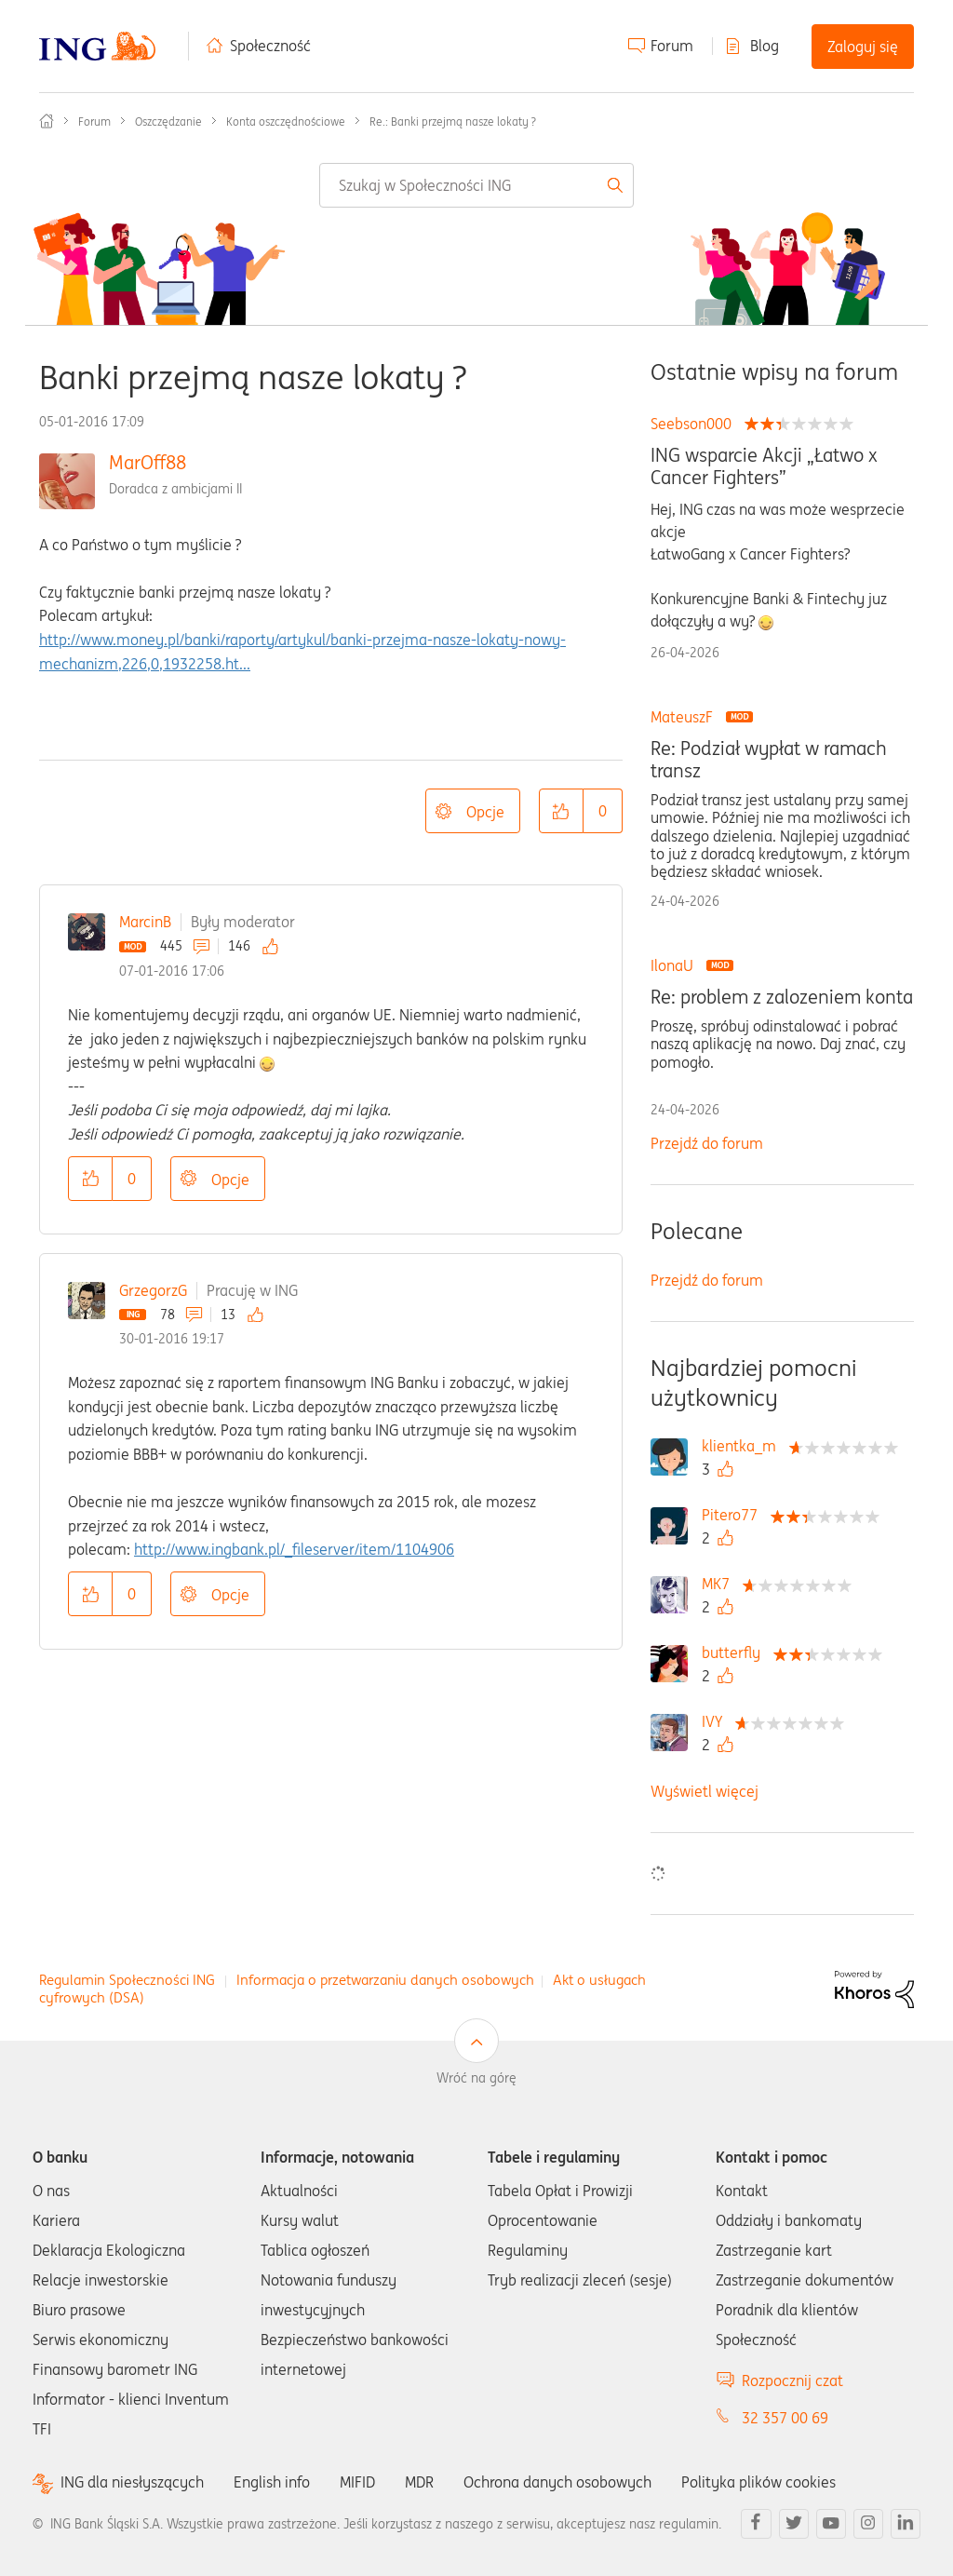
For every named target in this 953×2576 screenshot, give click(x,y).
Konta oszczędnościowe (285, 121)
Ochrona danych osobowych (557, 2482)
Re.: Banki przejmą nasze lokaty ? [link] (452, 121)
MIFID (357, 2482)
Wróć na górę (476, 2078)
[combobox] (476, 185)
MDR (419, 2482)
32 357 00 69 (785, 2417)
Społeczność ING (46, 121)
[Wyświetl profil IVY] (717, 1721)
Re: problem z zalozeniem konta (782, 997)
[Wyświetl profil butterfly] (736, 1652)
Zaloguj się (862, 46)
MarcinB (145, 921)
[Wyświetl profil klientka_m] (743, 1445)
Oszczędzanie (168, 121)
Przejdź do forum (707, 1143)
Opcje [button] (485, 811)
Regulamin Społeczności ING (127, 1980)
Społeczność (270, 45)
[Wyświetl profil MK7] (720, 1583)
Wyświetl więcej (704, 1791)
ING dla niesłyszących (132, 2482)
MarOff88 (147, 462)
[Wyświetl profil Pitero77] (734, 1514)
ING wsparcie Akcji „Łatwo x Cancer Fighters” (764, 466)
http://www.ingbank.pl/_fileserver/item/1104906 (294, 1549)
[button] (561, 811)
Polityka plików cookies (758, 2482)
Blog (764, 45)
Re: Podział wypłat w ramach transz (769, 759)
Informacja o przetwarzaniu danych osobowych (385, 1980)
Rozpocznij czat (792, 2380)
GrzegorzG (153, 1290)
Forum (672, 45)
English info (272, 2482)
